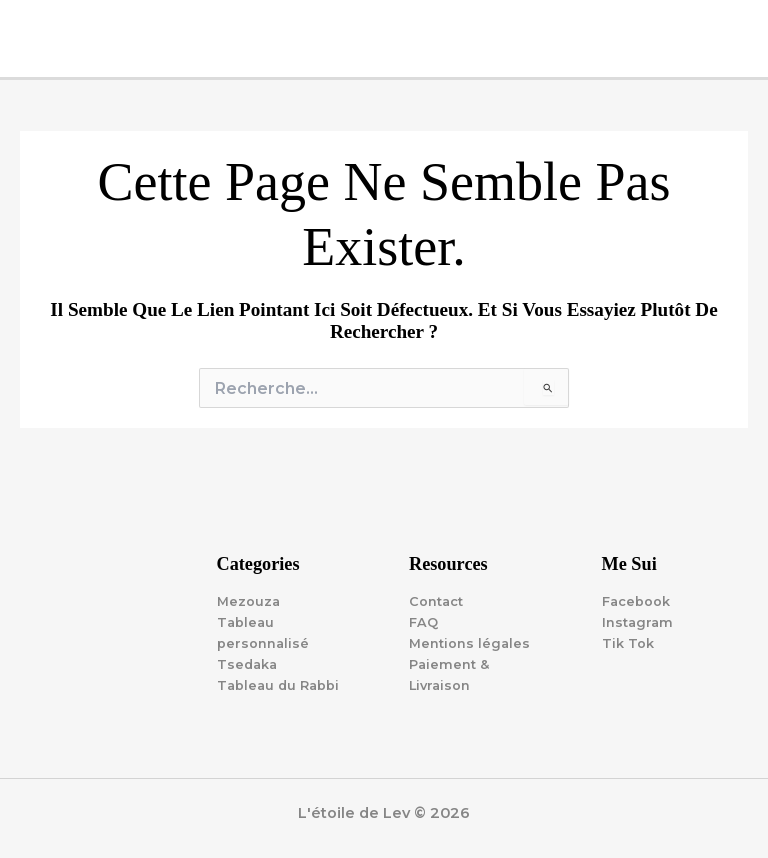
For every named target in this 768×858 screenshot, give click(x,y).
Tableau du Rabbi (278, 685)
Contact (436, 601)
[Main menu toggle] (747, 20)
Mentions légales (469, 643)
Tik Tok (628, 643)
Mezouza (248, 601)
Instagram (637, 622)
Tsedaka (247, 664)
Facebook (636, 601)
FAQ (423, 622)
